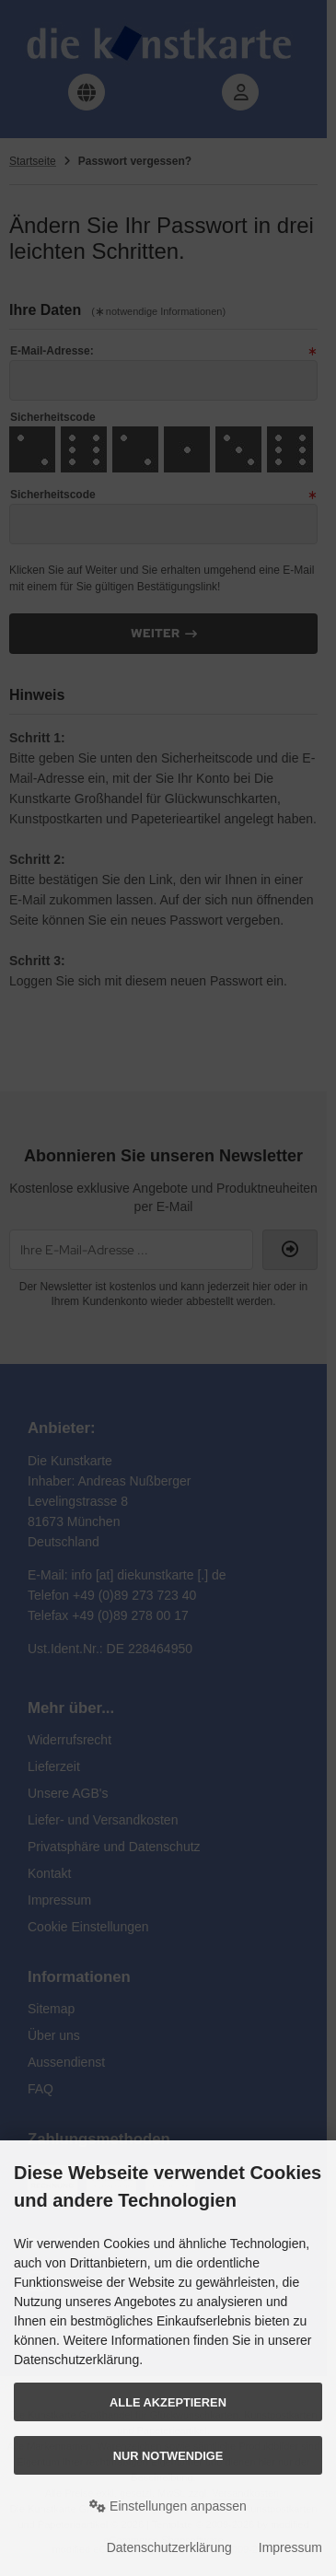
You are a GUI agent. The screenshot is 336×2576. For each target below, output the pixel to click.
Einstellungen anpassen (168, 2506)
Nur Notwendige (168, 2456)
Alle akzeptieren (168, 2402)
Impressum (290, 2547)
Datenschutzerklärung (169, 2547)
